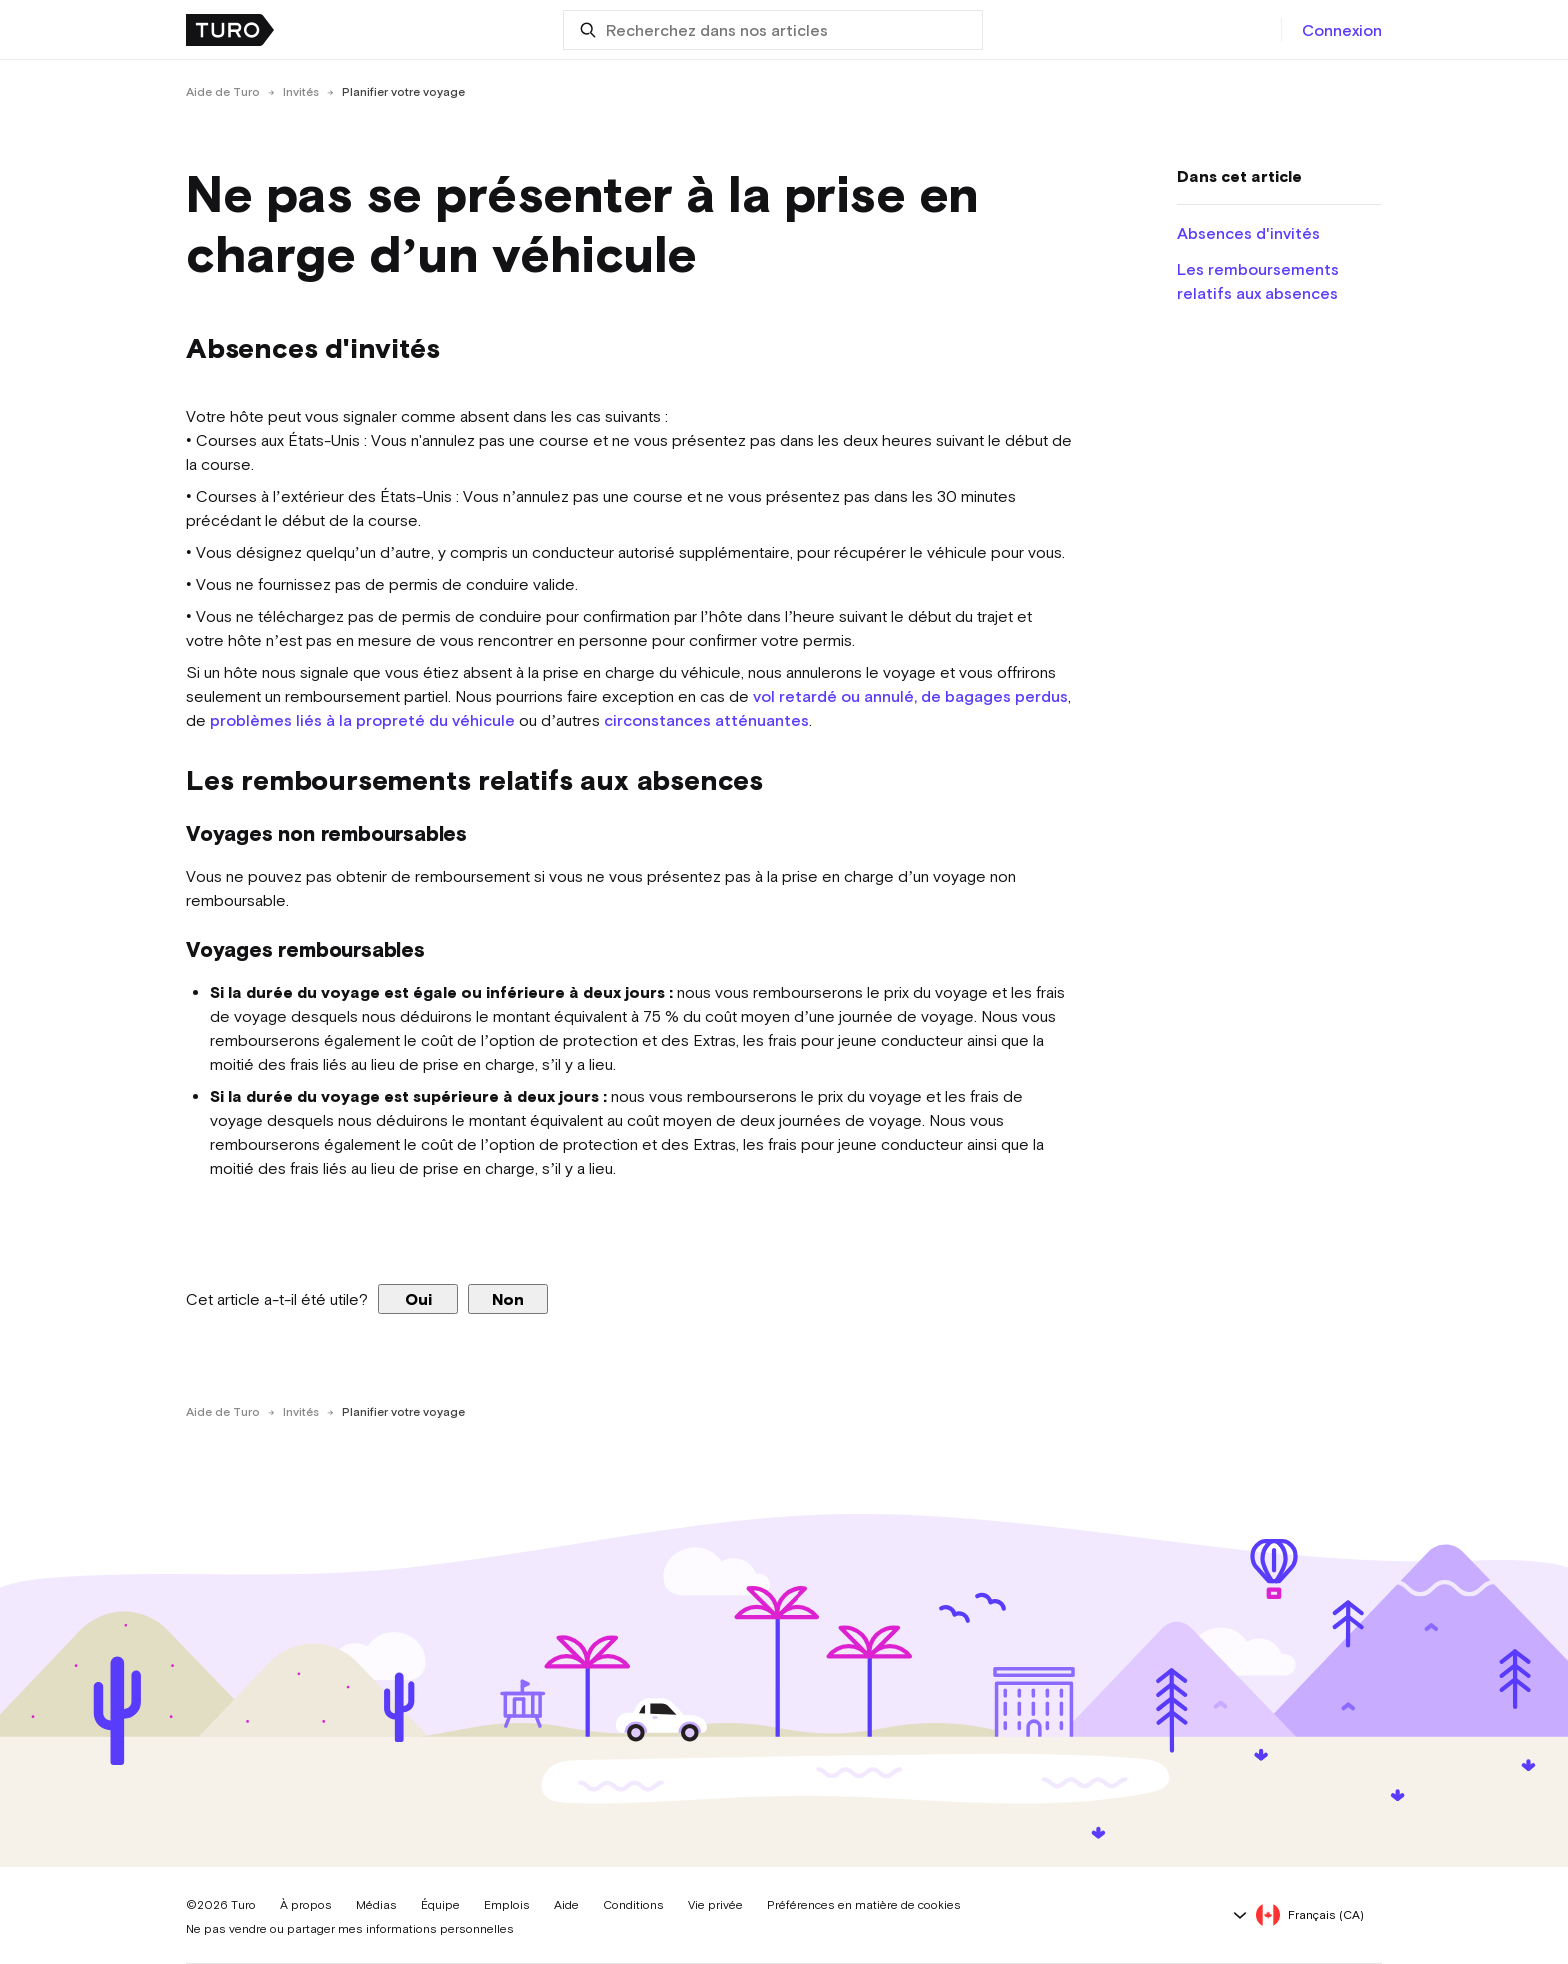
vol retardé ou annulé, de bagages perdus (910, 696)
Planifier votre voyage (403, 92)
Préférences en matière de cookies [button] (864, 1905)
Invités (301, 92)
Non (508, 1299)
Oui (418, 1299)
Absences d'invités (1248, 233)
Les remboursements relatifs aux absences (1258, 281)
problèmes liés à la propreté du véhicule (362, 720)
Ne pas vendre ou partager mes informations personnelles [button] (350, 1929)
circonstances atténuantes (706, 720)
